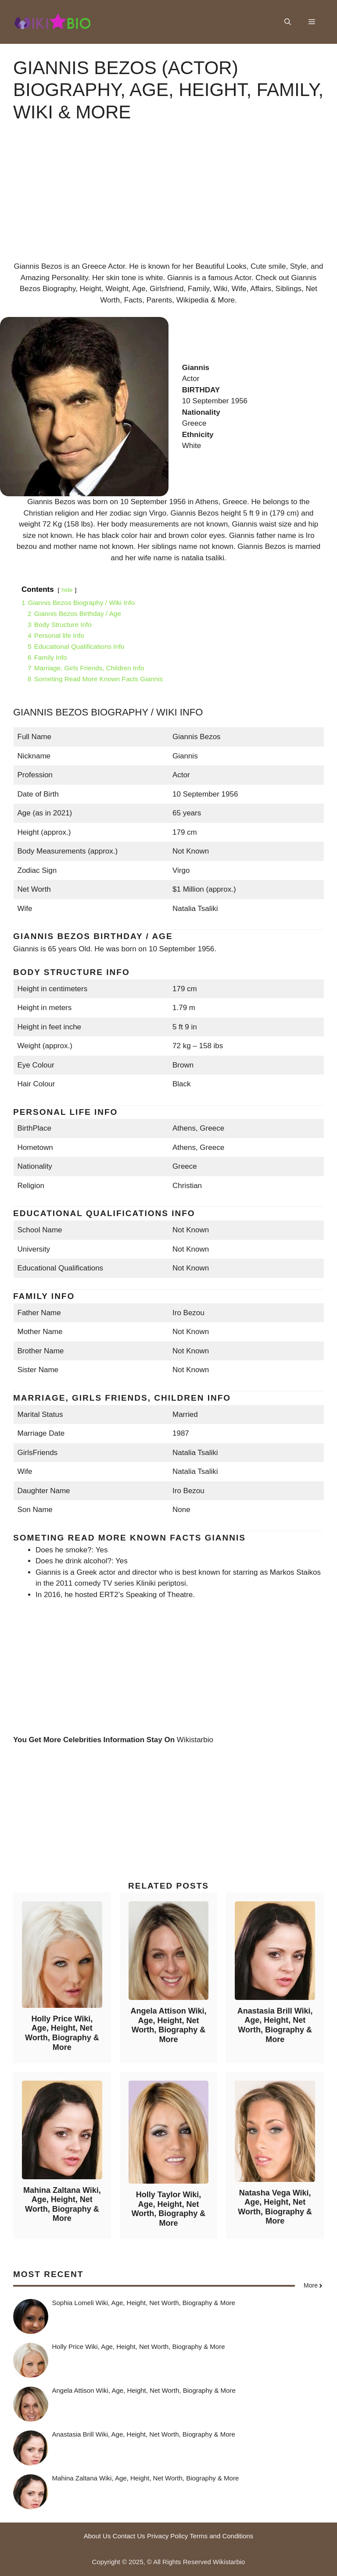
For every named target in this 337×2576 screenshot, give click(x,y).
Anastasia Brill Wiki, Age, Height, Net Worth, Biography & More (275, 2025)
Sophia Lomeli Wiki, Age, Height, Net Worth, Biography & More (143, 2302)
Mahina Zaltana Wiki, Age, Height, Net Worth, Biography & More (62, 2204)
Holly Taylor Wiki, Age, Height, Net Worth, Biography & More (169, 2208)
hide (67, 590)
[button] (288, 22)
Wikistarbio (195, 1740)
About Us (97, 2536)
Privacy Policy (167, 2536)
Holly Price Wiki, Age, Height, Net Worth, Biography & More (62, 2033)
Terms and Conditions (221, 2536)
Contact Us (129, 2536)
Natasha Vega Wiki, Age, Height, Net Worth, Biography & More (275, 2207)
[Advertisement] (168, 199)
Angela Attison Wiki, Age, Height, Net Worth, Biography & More (168, 2025)
